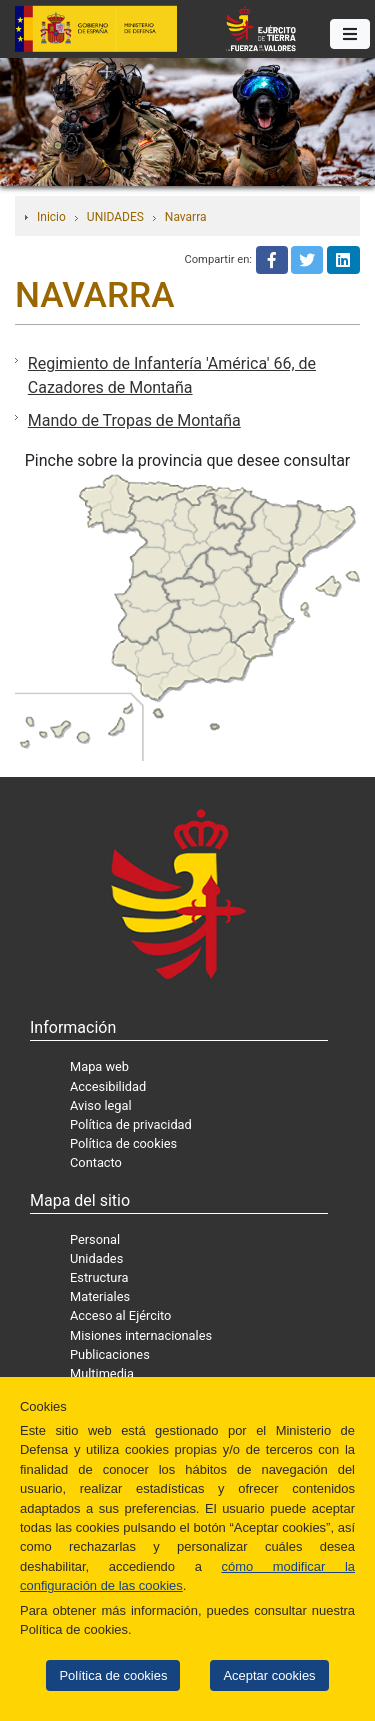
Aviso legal (101, 1105)
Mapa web (99, 1066)
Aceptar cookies (269, 1675)
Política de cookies (113, 1675)
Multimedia (102, 1373)
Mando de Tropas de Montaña (134, 420)
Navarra (186, 217)
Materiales (100, 1296)
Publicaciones (110, 1354)
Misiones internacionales (141, 1335)
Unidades (96, 1258)
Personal (95, 1239)
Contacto (96, 1162)
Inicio (51, 217)
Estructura (99, 1277)
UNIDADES (115, 217)
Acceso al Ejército (120, 1315)
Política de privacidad (131, 1124)
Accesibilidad (108, 1086)
